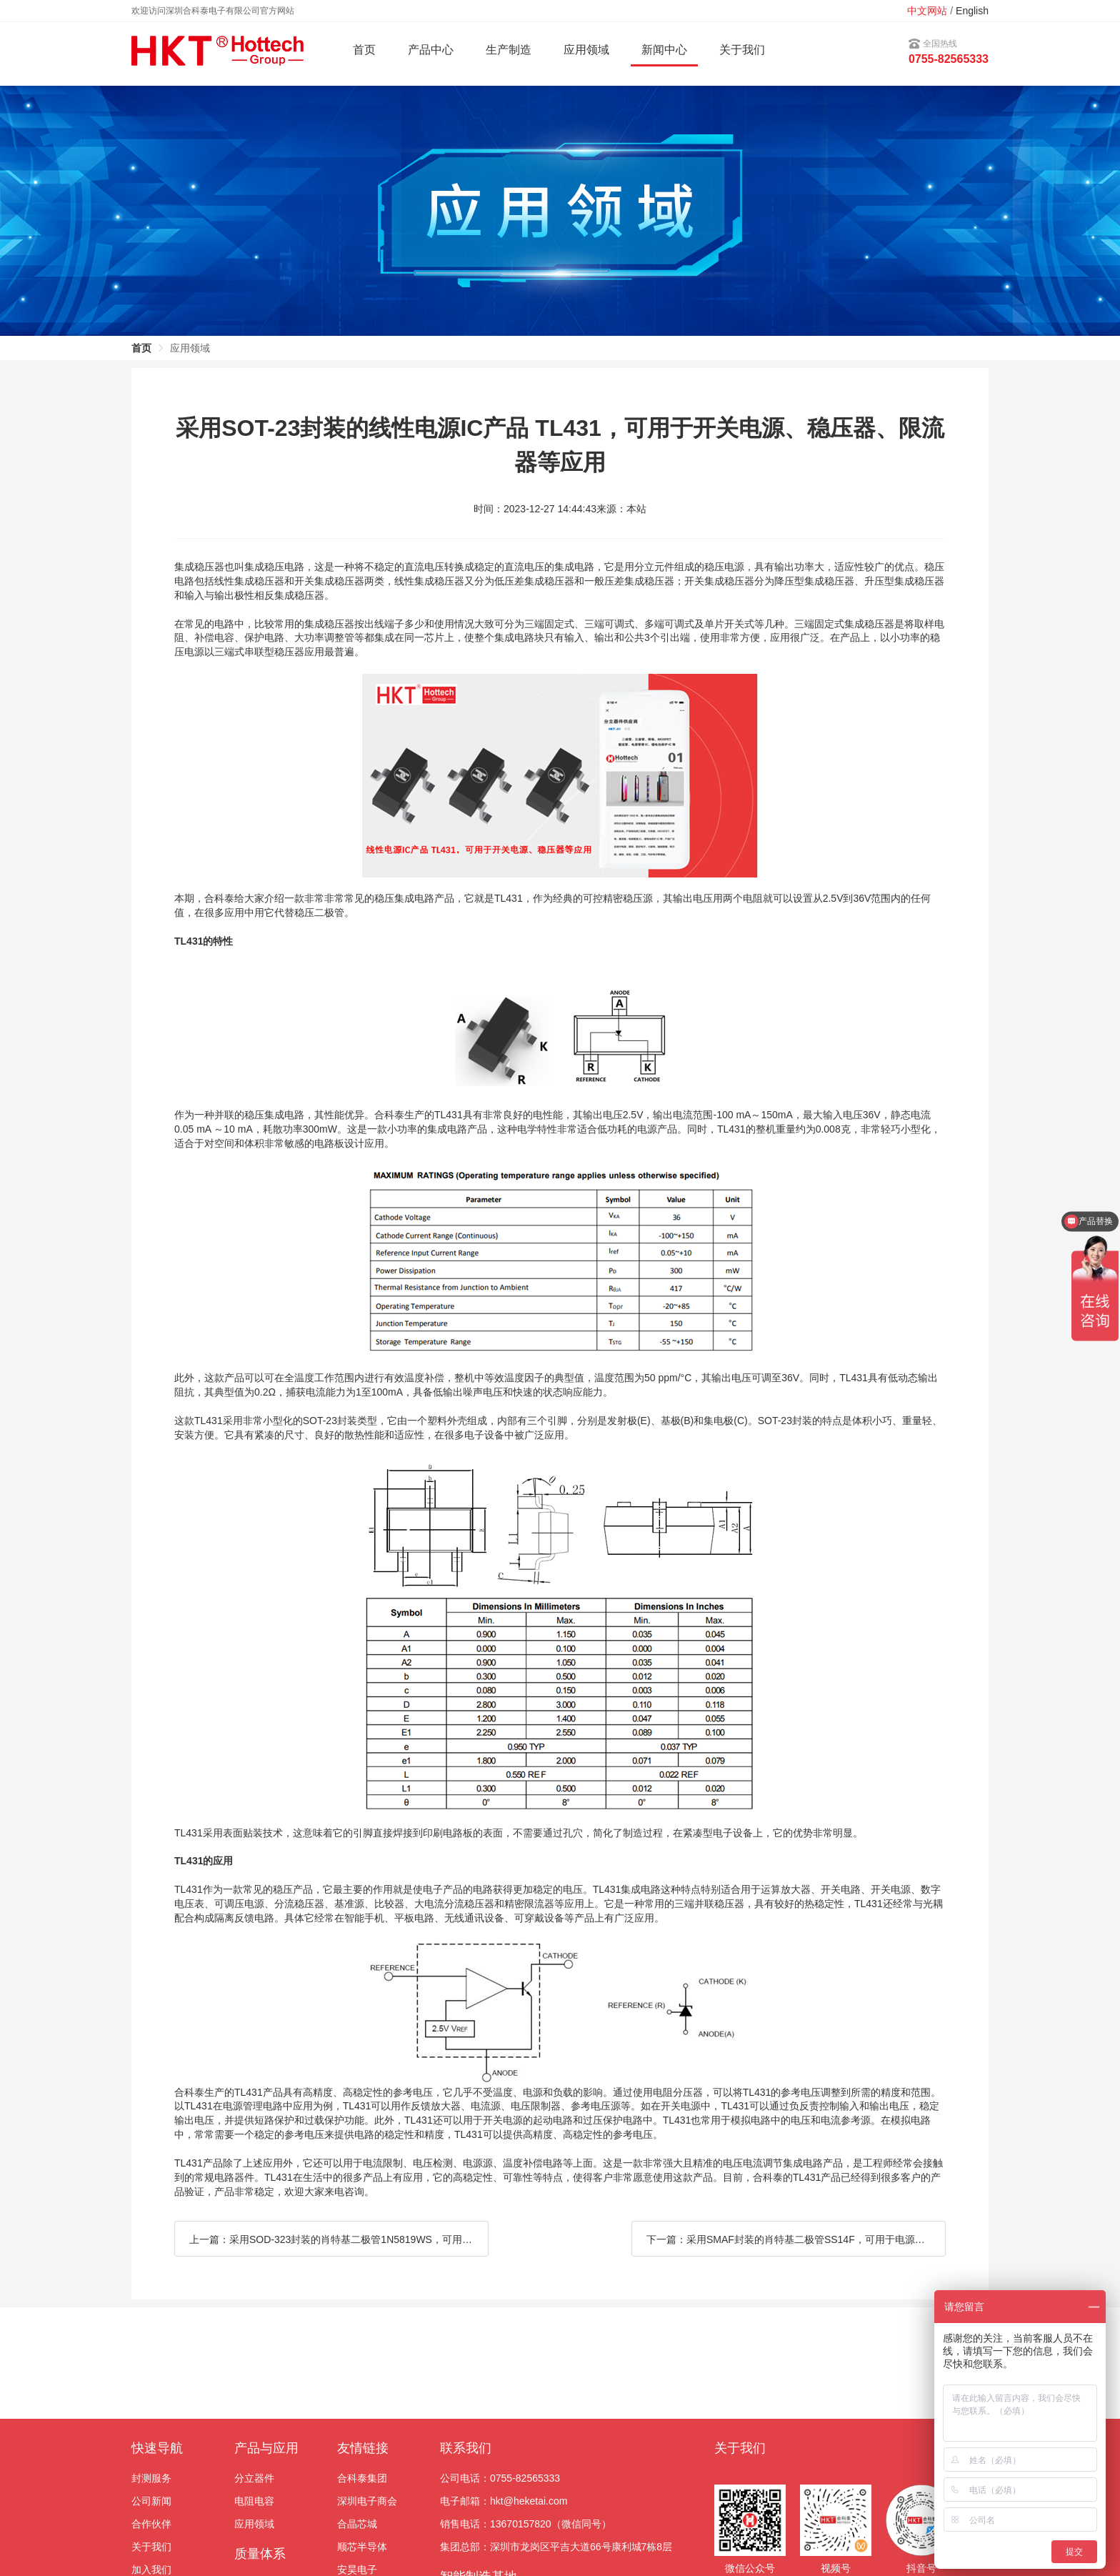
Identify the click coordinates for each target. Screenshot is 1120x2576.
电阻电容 (254, 2501)
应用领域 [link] (190, 348)
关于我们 (742, 50)
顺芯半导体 (362, 2546)
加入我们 (151, 2569)
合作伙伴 (151, 2524)
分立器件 (254, 2478)
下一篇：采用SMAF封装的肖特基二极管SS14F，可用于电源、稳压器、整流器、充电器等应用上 (796, 2239)
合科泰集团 (362, 2478)
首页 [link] (141, 348)
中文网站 (927, 10)
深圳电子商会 (367, 2501)
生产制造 (508, 50)
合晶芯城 (357, 2524)
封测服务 (151, 2478)
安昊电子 (357, 2569)
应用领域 (254, 2524)
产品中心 (431, 50)
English (972, 10)
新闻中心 (664, 50)
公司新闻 (151, 2501)
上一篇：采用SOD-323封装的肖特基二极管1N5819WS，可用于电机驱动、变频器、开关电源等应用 (339, 2239)
